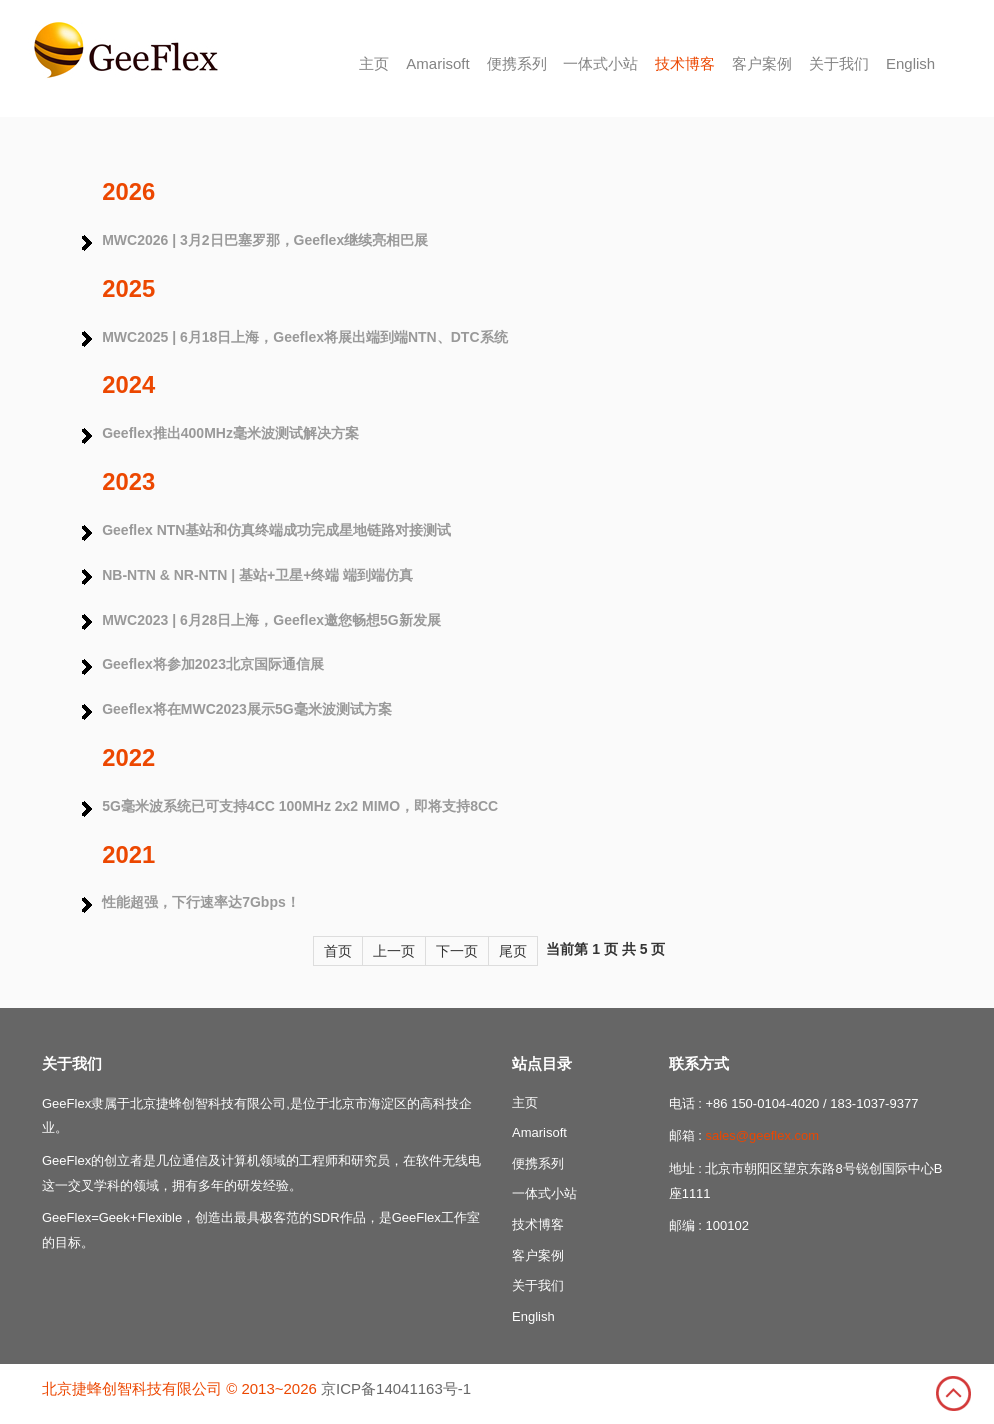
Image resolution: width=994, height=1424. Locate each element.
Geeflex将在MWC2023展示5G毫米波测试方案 (246, 709)
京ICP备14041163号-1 (396, 1388)
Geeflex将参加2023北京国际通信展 (213, 664)
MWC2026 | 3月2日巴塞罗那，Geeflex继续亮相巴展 (265, 240)
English (910, 63)
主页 (374, 63)
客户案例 (762, 63)
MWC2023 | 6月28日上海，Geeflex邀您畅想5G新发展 (271, 620)
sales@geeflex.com (763, 1135)
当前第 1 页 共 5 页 (605, 949)
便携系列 (517, 63)
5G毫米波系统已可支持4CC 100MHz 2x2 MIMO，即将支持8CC (300, 806)
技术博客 (685, 63)
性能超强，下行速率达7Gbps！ (201, 902)
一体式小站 (600, 63)
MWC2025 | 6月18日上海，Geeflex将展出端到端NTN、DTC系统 (304, 337)
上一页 (394, 951)
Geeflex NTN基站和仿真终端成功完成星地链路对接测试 (276, 530)
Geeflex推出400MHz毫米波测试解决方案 (230, 433)
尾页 (513, 951)
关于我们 (839, 63)
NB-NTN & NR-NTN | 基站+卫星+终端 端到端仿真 (257, 575)
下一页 (457, 951)
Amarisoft (437, 63)
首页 (338, 951)
